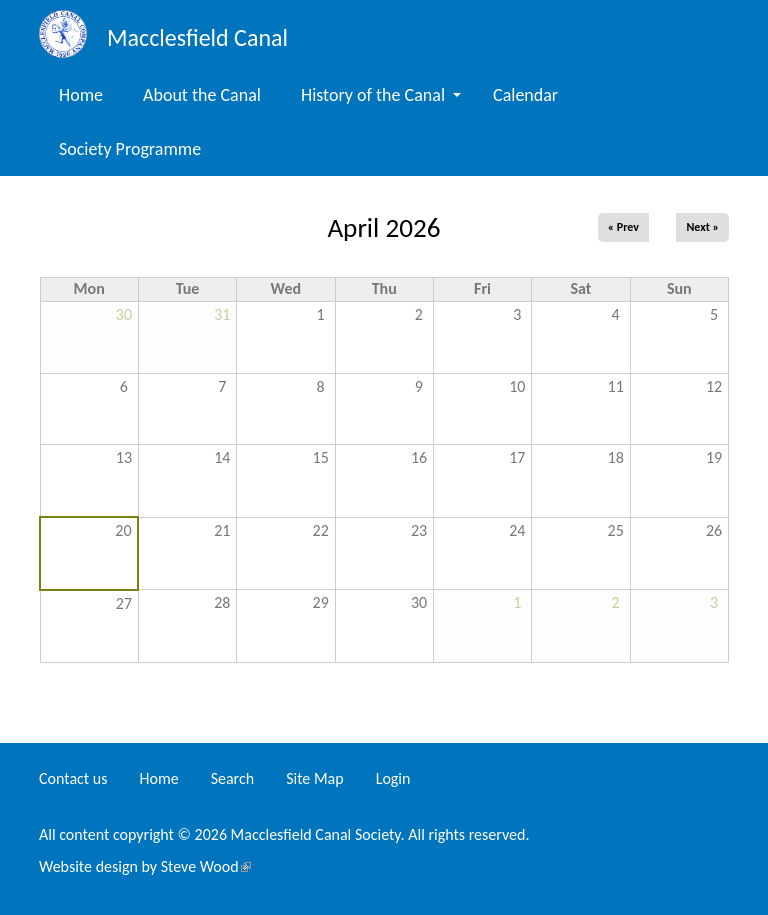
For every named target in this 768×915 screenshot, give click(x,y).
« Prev (623, 227)
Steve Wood (206, 866)
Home (81, 95)
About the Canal (202, 95)
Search (233, 778)
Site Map (315, 778)
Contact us (73, 778)
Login (393, 778)
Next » (702, 227)
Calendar (525, 95)
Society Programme (130, 149)
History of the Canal (381, 95)
